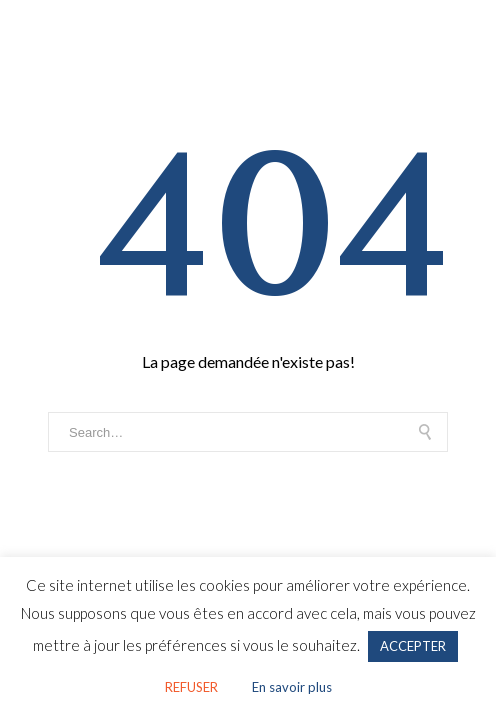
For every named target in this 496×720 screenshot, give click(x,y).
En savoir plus (292, 687)
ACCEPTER (413, 646)
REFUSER (191, 687)
